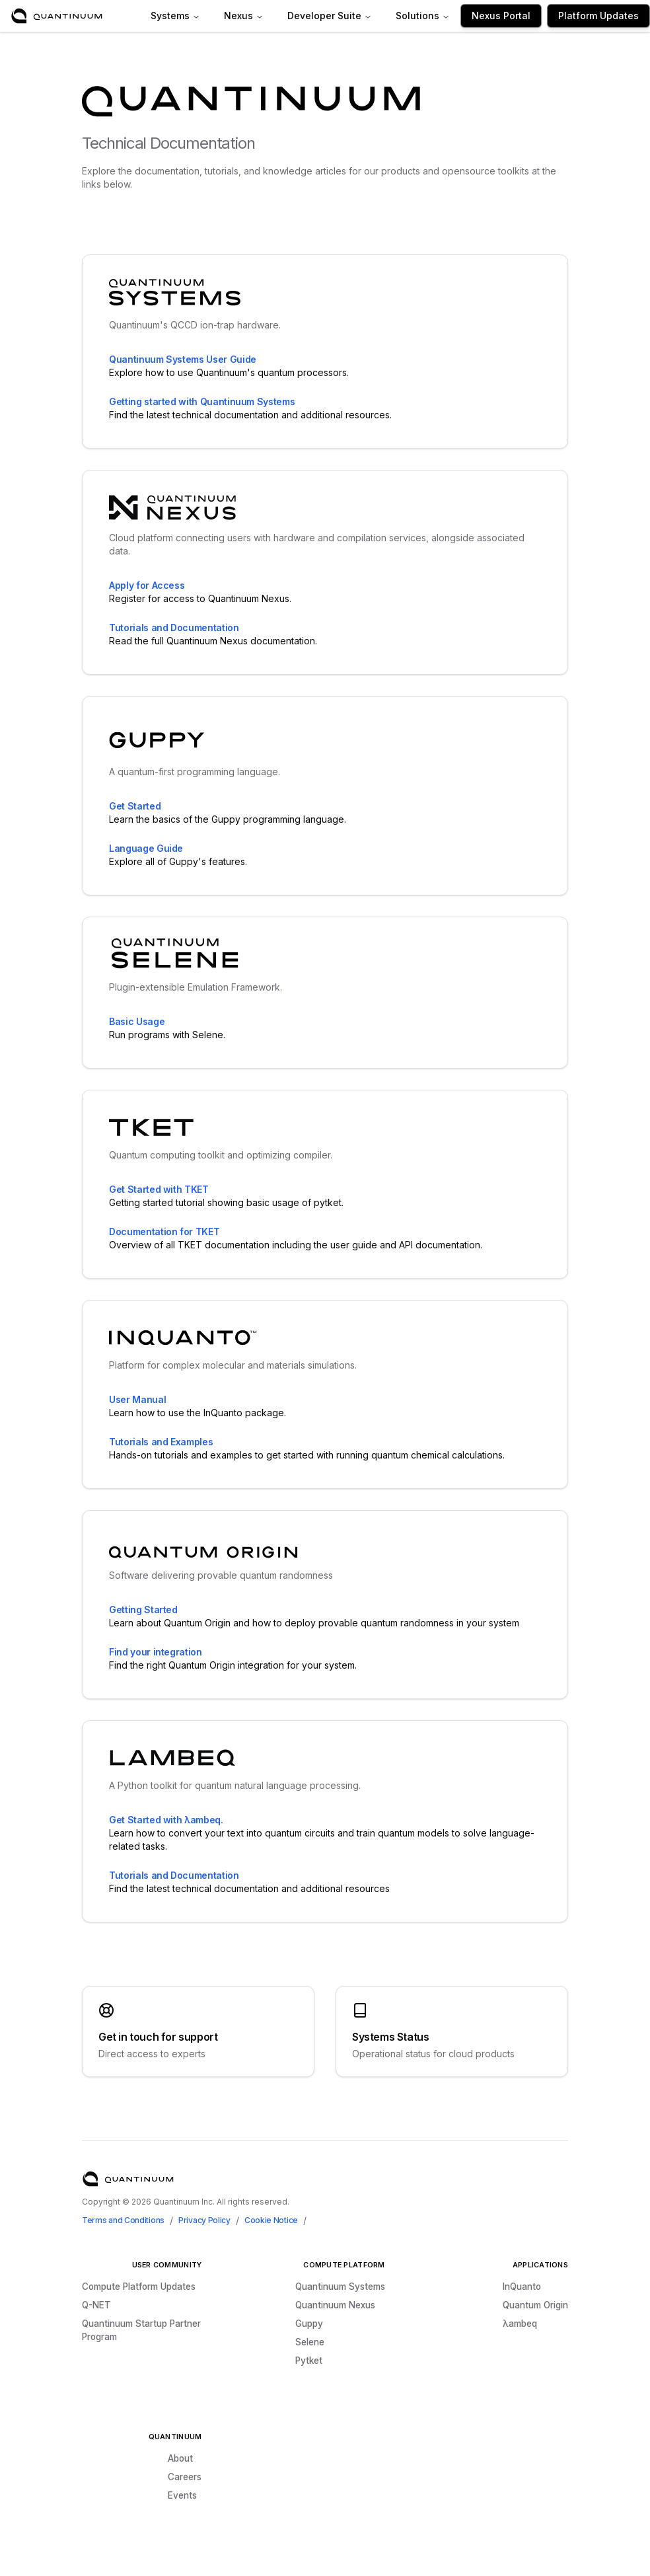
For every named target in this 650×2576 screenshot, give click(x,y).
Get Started (135, 806)
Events (182, 2495)
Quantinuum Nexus (335, 2305)
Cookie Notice (271, 2220)
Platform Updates (598, 15)
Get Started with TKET (159, 1189)
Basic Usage (136, 1021)
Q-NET (96, 2305)
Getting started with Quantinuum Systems (202, 401)
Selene (309, 2342)
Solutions (423, 15)
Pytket (308, 2360)
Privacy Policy (204, 2220)
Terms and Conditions (123, 2220)
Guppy (309, 2323)
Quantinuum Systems (340, 2286)
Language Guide (146, 848)
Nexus (244, 15)
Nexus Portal (501, 15)
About (180, 2458)
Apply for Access (146, 585)
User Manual (137, 1399)
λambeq (520, 2323)
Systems (175, 15)
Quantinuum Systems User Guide (182, 359)
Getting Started (143, 1609)
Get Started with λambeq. (166, 1819)
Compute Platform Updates (139, 2286)
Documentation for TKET (164, 1231)
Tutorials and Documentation (174, 627)
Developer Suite (329, 15)
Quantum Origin (535, 2305)
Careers (184, 2477)
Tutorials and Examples (161, 1441)
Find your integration (155, 1651)
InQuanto (522, 2286)
